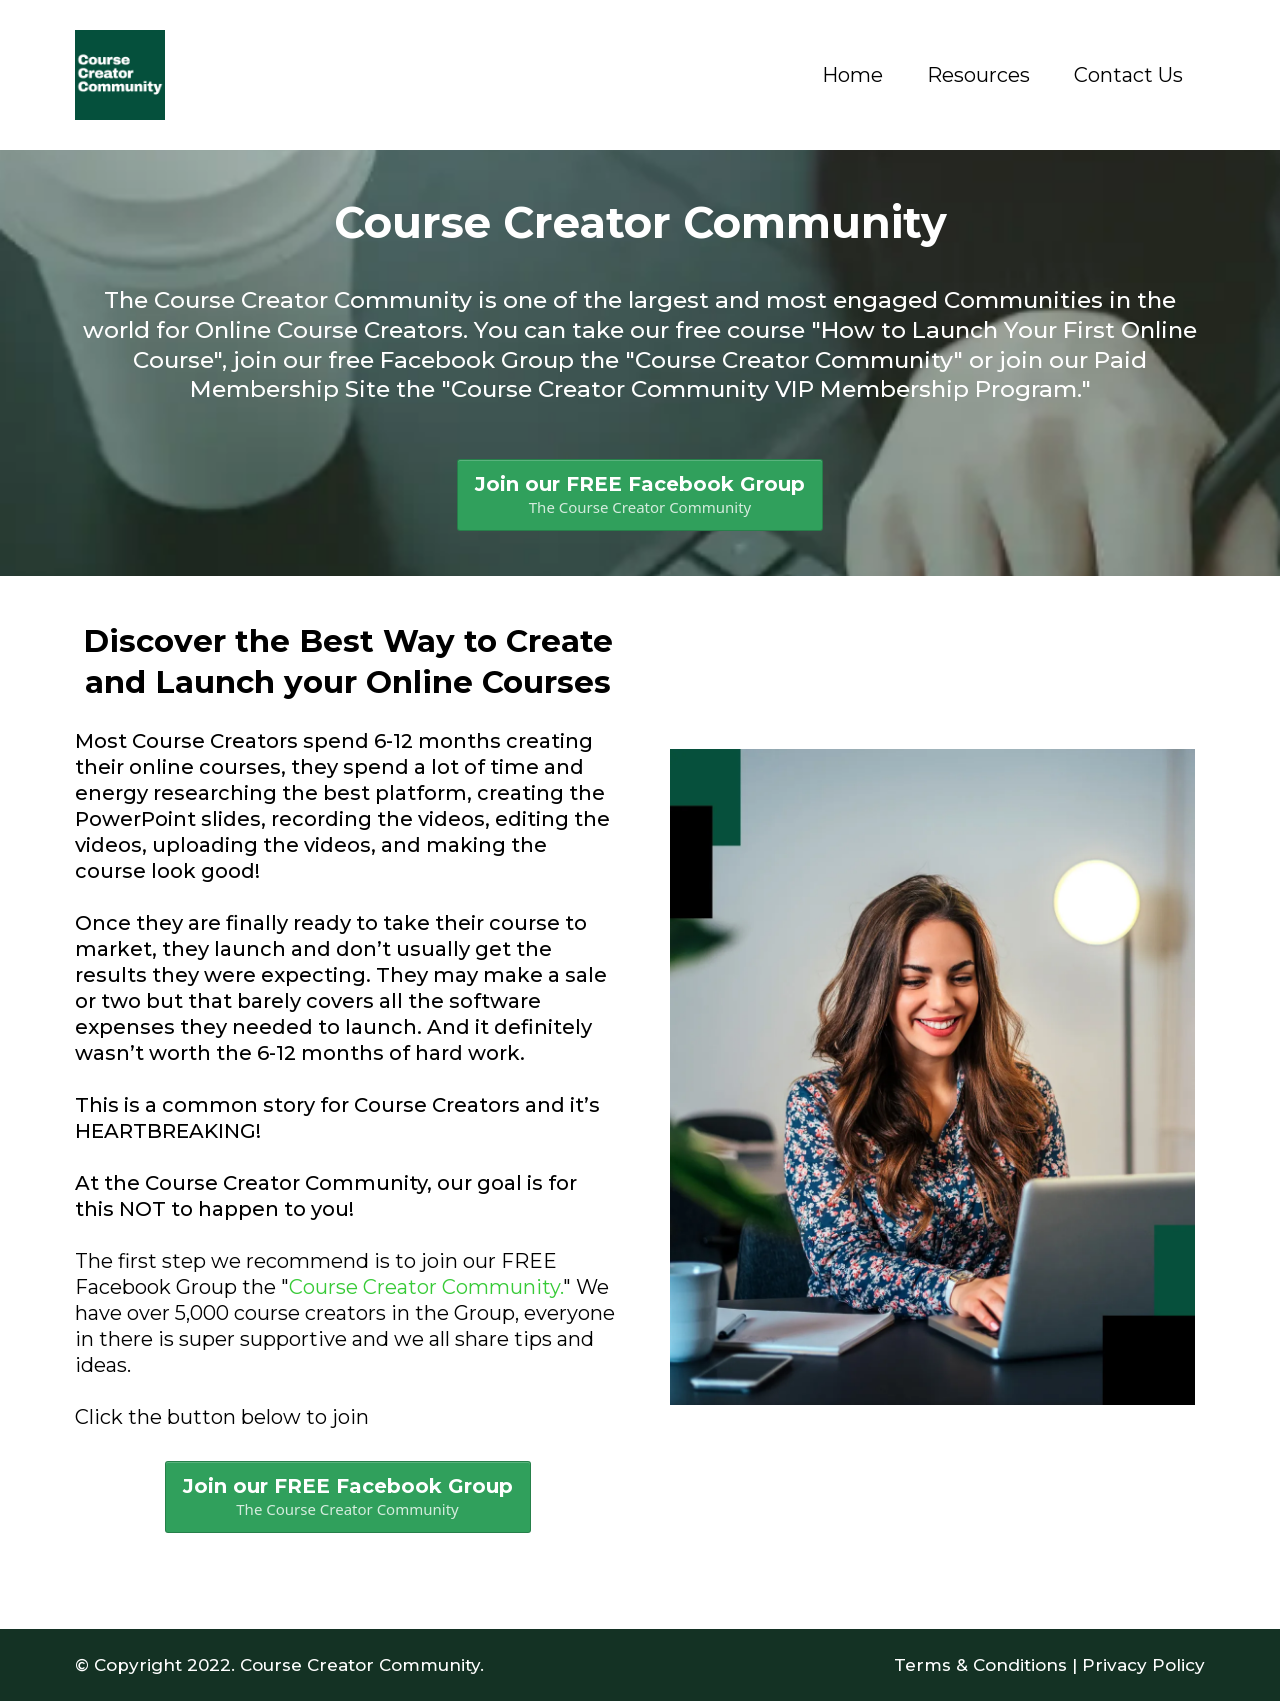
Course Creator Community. (426, 1287)
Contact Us (1128, 75)
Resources (978, 75)
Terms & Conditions (980, 1665)
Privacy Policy (1143, 1665)
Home (852, 75)
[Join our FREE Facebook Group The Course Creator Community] (640, 495)
